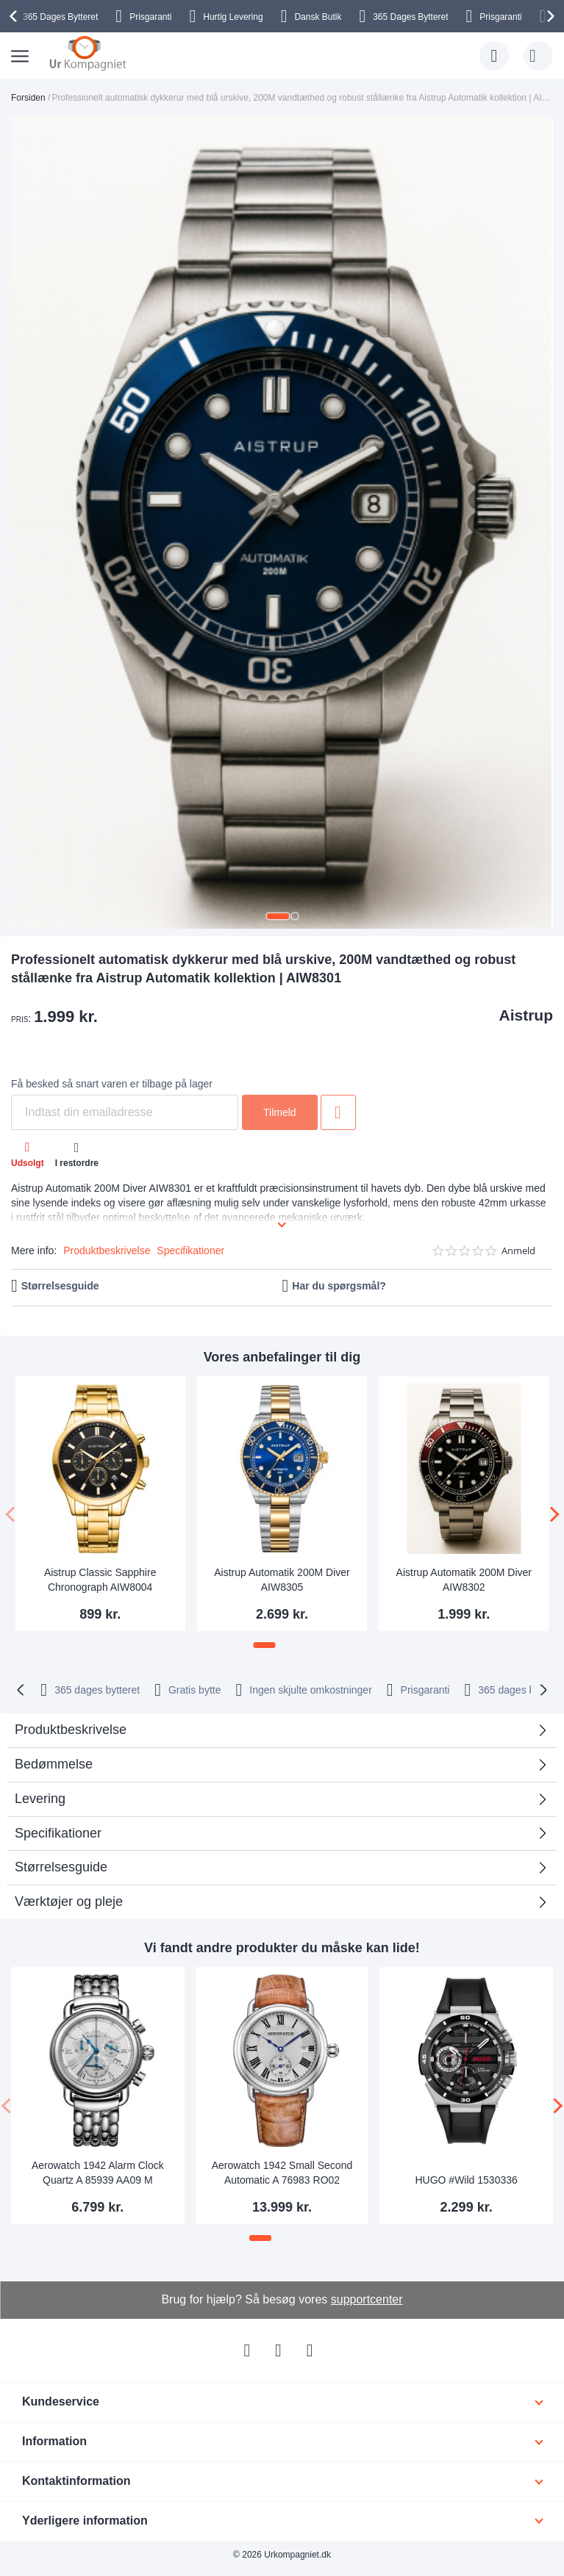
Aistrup (526, 1015)
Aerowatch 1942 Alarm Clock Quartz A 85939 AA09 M (98, 2172)
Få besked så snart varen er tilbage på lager (112, 1084)
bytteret (97, 1690)
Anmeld (518, 1251)
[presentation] (15, 16)
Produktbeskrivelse (106, 1250)
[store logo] (88, 53)
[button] (278, 916)
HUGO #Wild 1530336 (466, 2180)
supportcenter (367, 2299)
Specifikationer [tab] (58, 1833)
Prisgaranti (150, 17)
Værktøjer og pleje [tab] (69, 1901)
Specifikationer (190, 1250)
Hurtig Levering (233, 17)
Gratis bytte (194, 1690)
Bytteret (60, 17)
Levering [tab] (40, 1798)
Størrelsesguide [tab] (61, 1867)
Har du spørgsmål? (339, 1286)
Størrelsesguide (60, 1286)
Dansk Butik (317, 17)
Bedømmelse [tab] (54, 1764)
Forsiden (28, 98)
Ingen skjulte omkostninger (310, 1690)
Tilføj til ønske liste (338, 1112)
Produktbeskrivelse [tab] (70, 1729)
